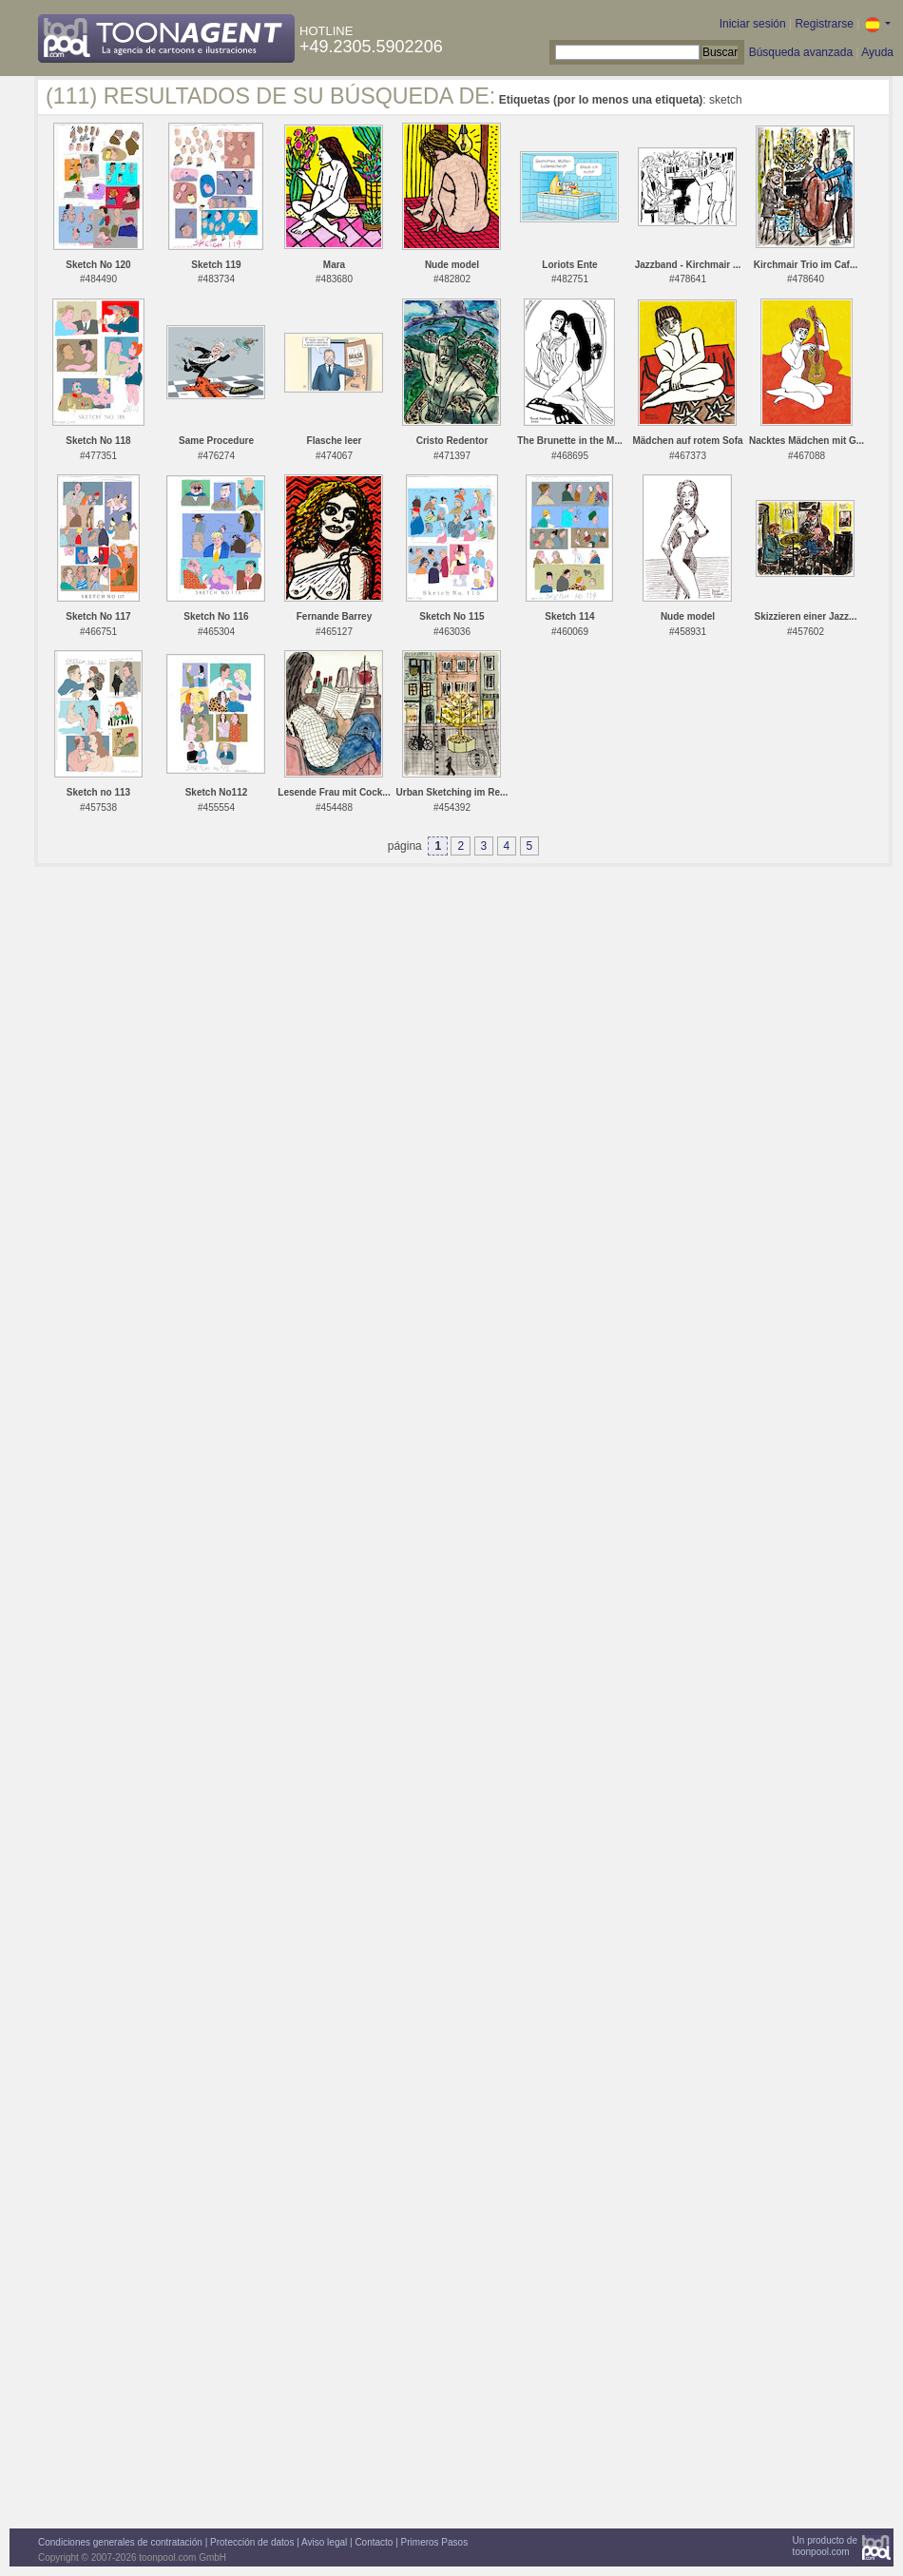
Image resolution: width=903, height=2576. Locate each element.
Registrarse (824, 23)
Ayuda (877, 52)
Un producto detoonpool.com (825, 2546)
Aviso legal (324, 2542)
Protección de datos (252, 2542)
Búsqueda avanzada (801, 52)
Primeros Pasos (435, 2542)
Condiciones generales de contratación (120, 2542)
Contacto (374, 2542)
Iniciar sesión (753, 23)
